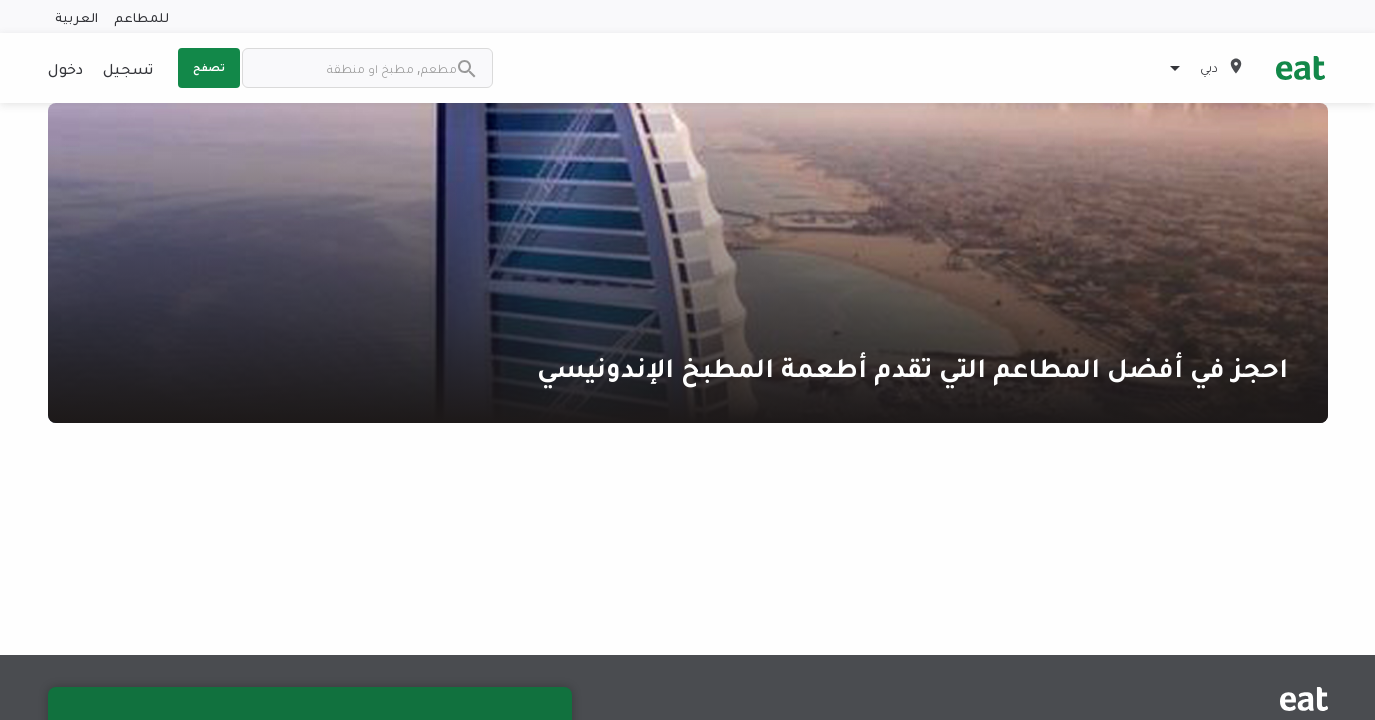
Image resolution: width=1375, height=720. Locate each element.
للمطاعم (141, 16)
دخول (65, 68)
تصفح (209, 67)
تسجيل (128, 68)
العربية (76, 16)
